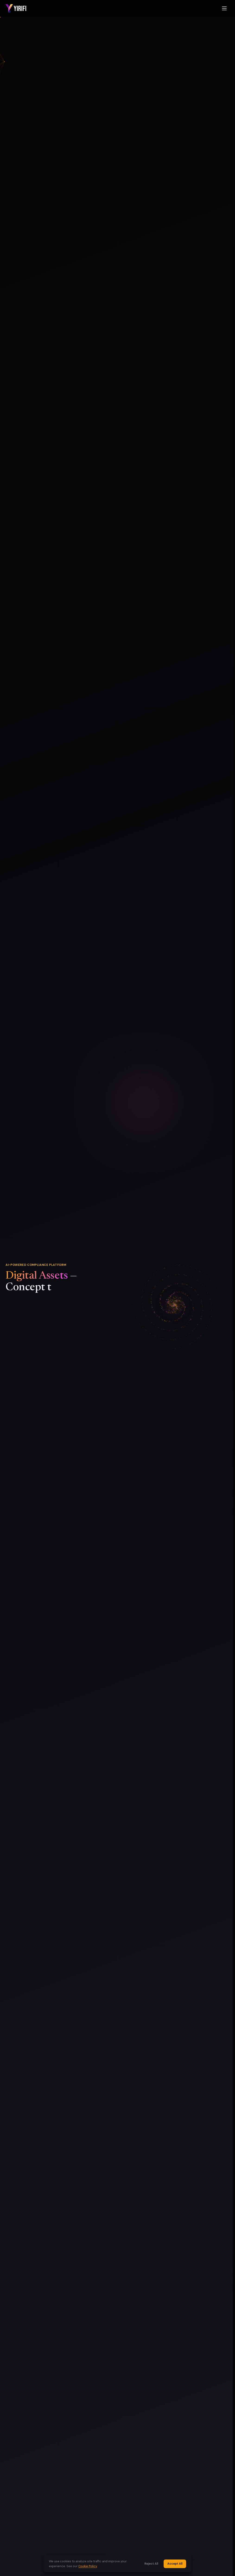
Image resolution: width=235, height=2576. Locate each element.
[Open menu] (224, 8)
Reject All (151, 2564)
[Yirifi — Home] (16, 8)
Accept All (174, 2564)
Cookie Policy (87, 2566)
